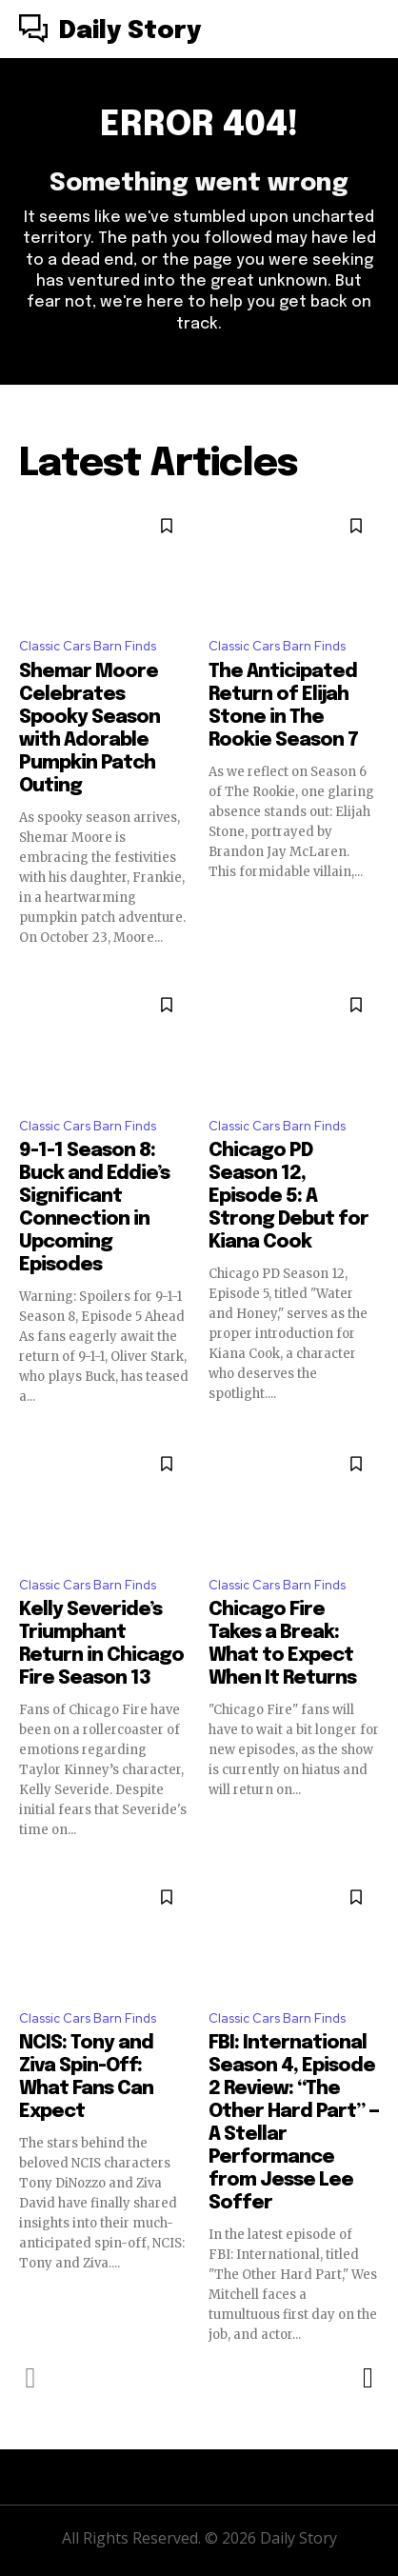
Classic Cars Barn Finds (87, 646)
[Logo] (110, 31)
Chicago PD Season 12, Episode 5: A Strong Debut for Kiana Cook (288, 1196)
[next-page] (367, 2378)
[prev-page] (31, 2378)
